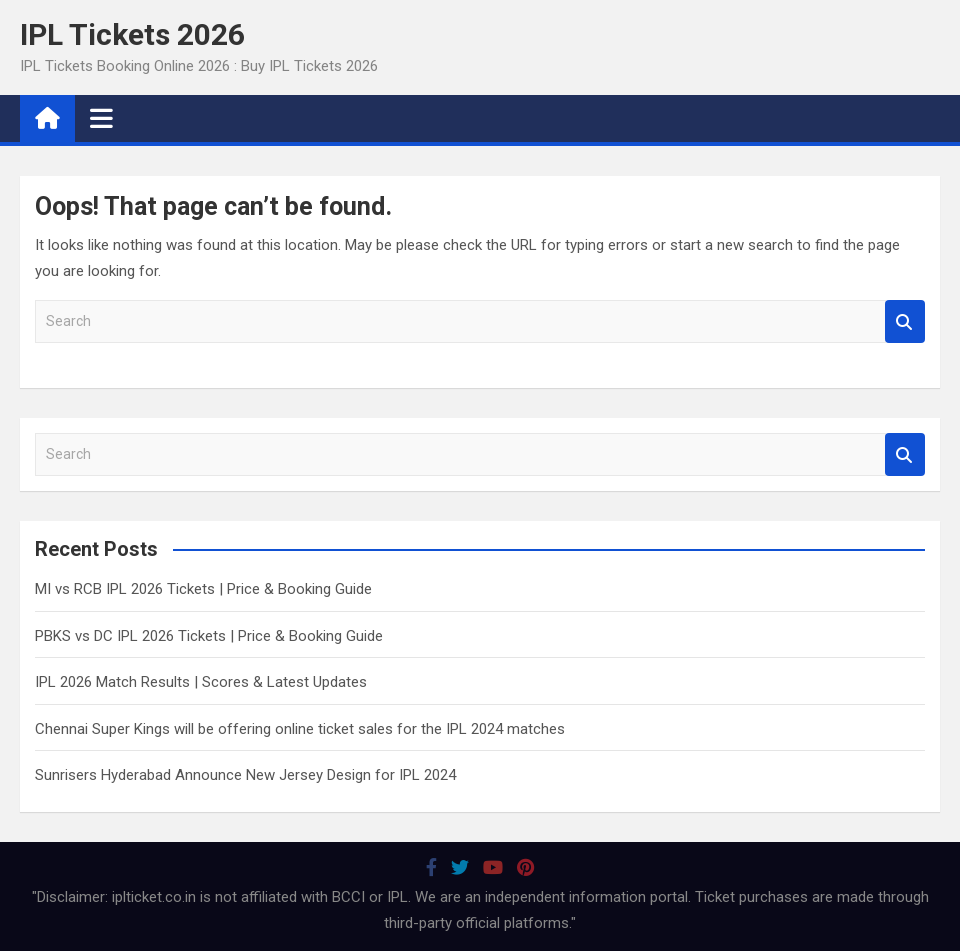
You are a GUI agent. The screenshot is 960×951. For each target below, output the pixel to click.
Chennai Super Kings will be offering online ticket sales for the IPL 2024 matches (300, 729)
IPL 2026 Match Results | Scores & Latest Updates (201, 682)
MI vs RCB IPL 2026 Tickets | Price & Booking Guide (203, 589)
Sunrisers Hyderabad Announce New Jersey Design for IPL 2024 (245, 775)
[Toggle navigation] (101, 118)
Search (905, 321)
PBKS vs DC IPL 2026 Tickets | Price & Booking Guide (209, 636)
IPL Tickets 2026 (132, 34)
